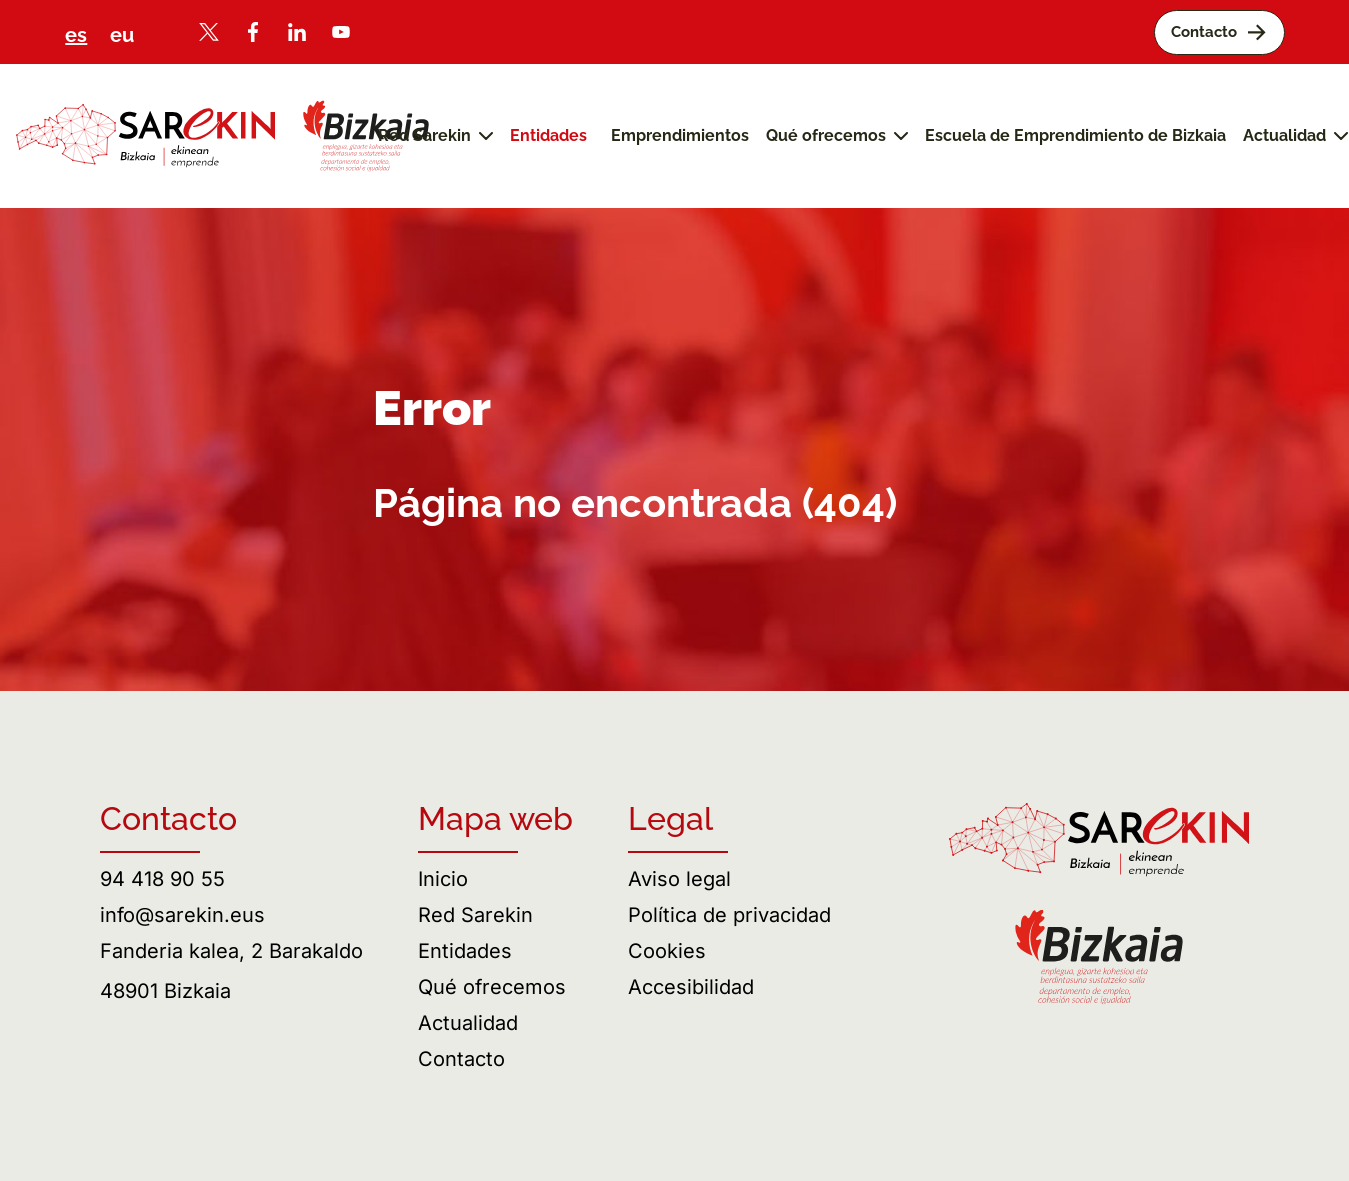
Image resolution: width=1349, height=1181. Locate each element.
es (76, 35)
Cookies (667, 951)
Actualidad (468, 1023)
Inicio (443, 879)
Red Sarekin (475, 915)
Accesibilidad (691, 987)
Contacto (461, 1059)
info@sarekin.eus (182, 915)
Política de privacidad (729, 915)
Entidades (465, 951)
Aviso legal (679, 879)
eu (122, 35)
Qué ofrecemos (492, 987)
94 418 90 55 (162, 879)
